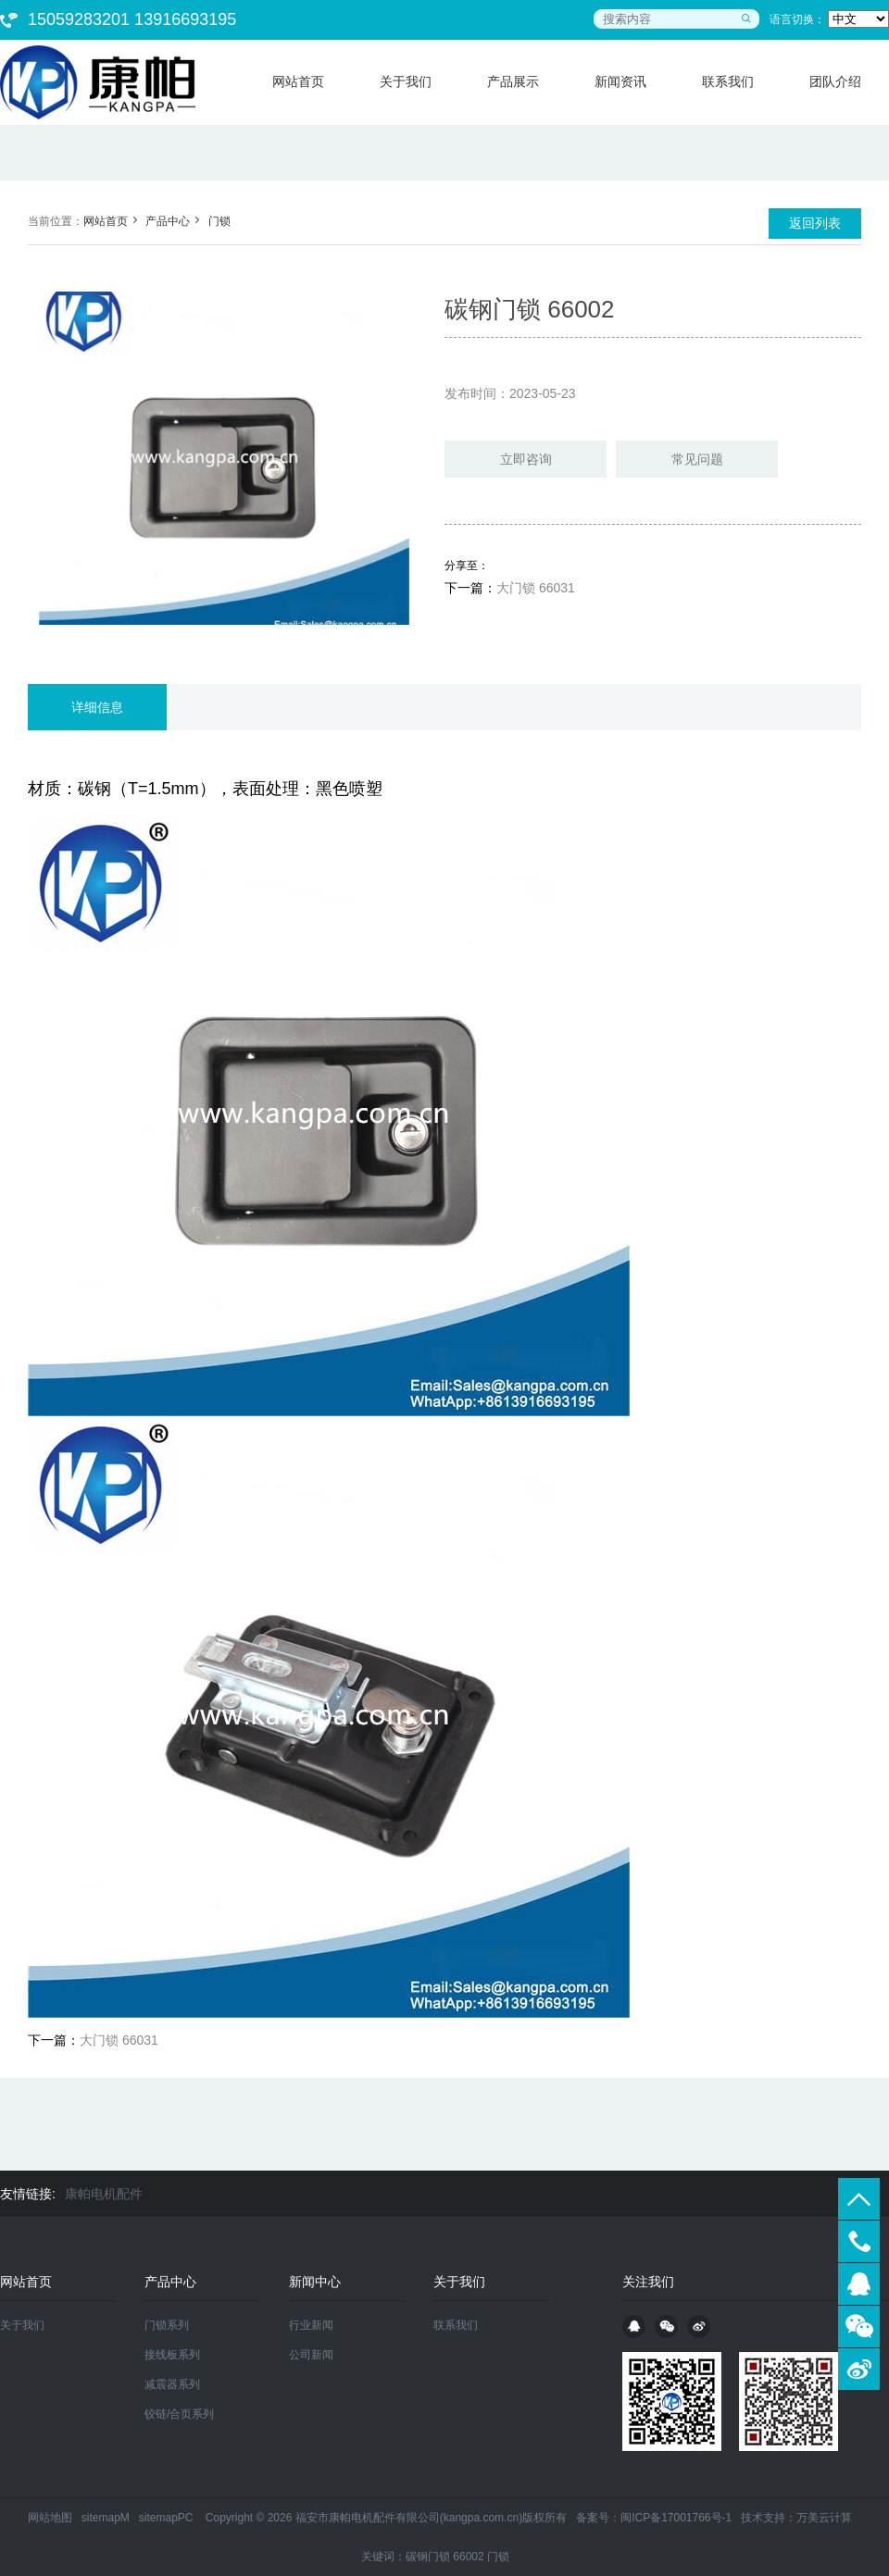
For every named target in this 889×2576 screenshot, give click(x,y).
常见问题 (697, 459)
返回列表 (815, 223)
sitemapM (105, 2517)
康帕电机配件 (104, 2193)
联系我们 (455, 2325)
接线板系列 (172, 2354)
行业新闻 (311, 2325)
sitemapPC (166, 2517)
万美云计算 (824, 2517)
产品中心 (167, 221)
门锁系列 (166, 2325)
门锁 (219, 221)
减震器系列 (172, 2384)
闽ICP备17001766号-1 (676, 2517)
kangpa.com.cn (481, 2517)
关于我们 (22, 2325)
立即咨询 (526, 459)
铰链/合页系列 (179, 2414)
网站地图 (50, 2517)
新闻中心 (315, 2281)
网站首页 (105, 221)
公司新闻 (311, 2354)
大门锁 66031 (535, 587)
